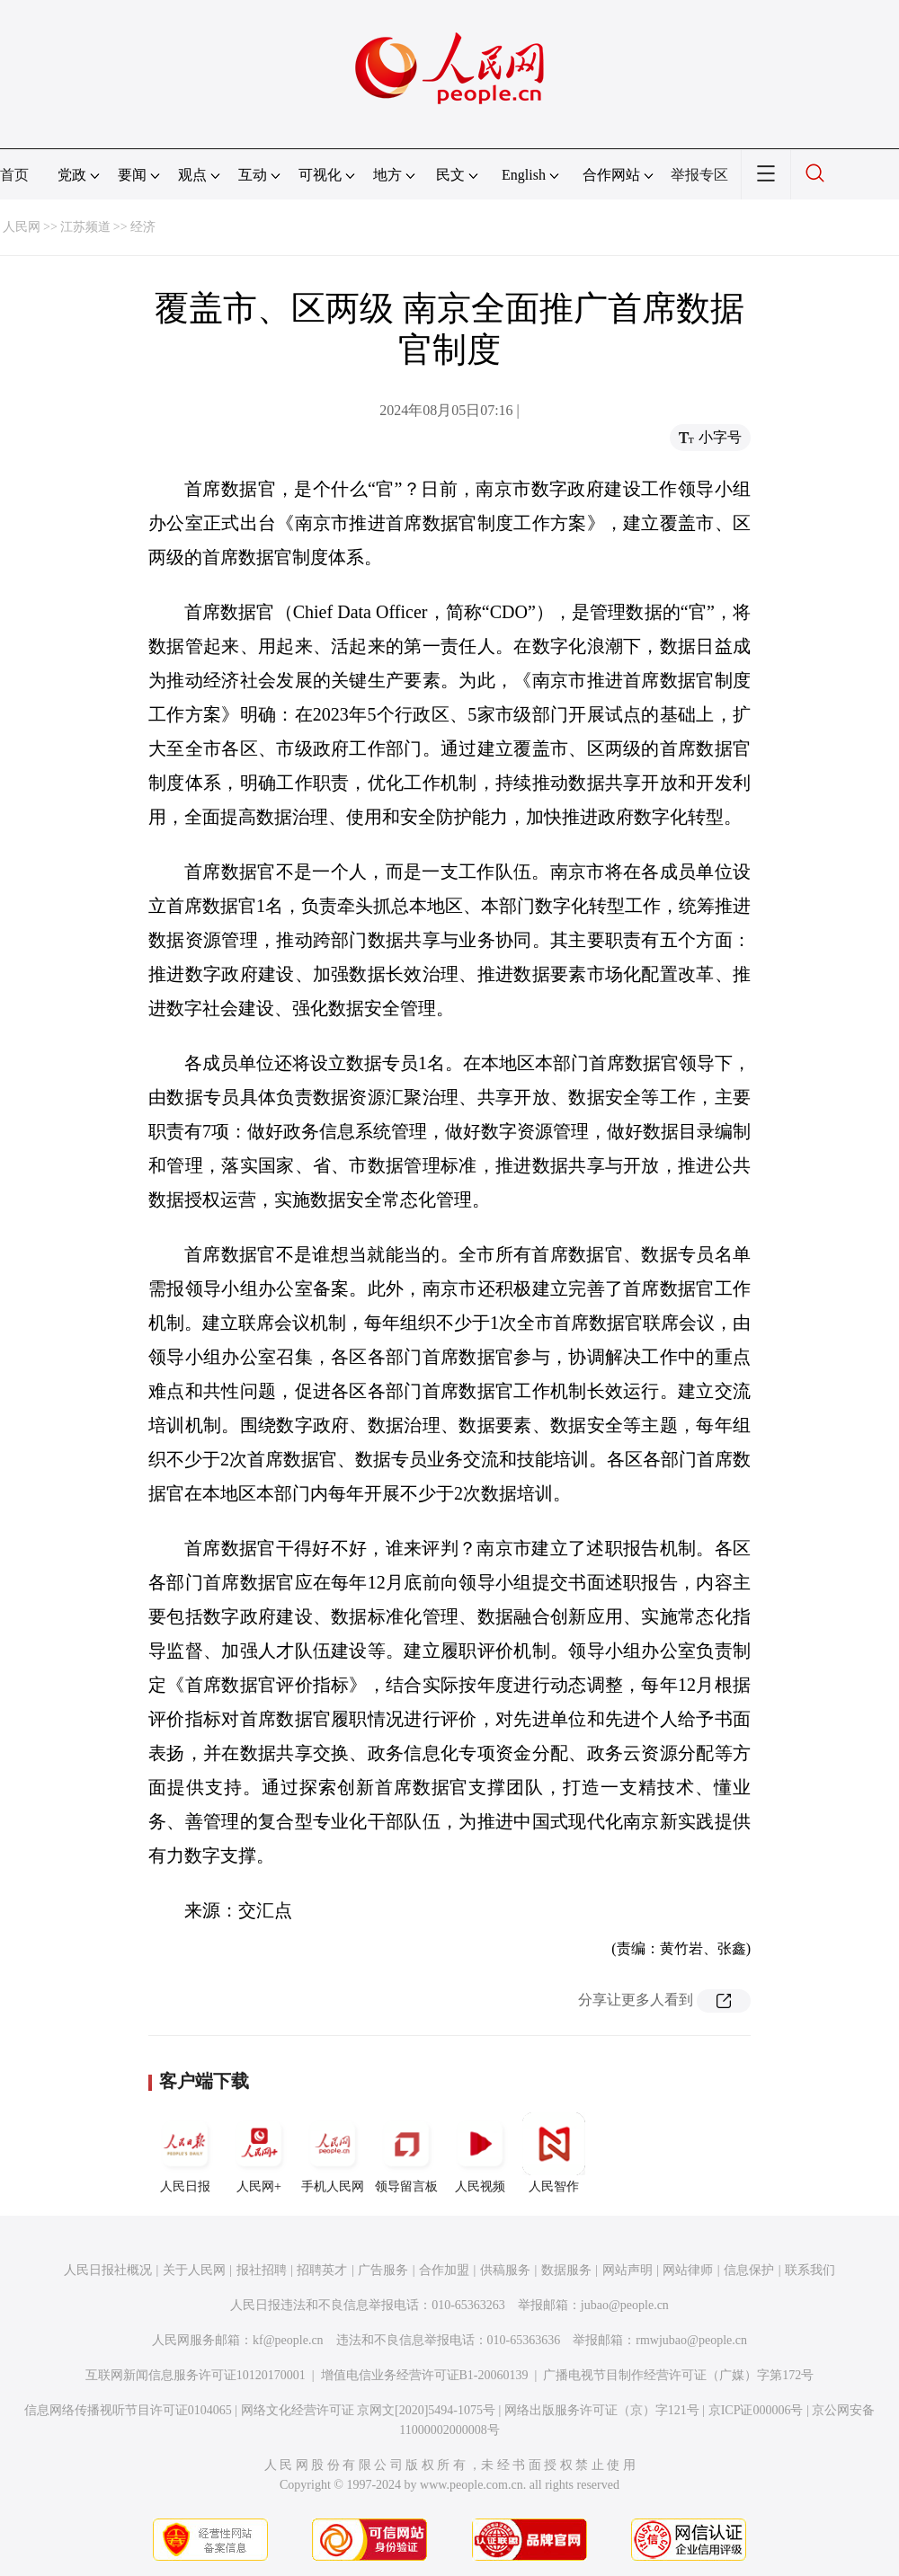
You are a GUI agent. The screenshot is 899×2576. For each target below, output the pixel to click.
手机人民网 (332, 2152)
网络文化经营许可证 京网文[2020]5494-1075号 (368, 2410)
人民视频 (480, 2152)
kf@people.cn (288, 2340)
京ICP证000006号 (756, 2410)
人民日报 (185, 2152)
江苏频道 (85, 227)
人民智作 (553, 2152)
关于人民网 (194, 2270)
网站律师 (688, 2270)
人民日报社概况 (108, 2270)
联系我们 (810, 2270)
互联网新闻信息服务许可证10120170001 (195, 2375)
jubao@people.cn (625, 2305)
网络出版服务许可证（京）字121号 (601, 2410)
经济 (143, 227)
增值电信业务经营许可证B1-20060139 (425, 2375)
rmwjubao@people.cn (691, 2340)
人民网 (21, 227)
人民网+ (258, 2152)
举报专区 (699, 174)
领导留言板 (406, 2152)
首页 (14, 174)
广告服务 (383, 2270)
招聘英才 (322, 2270)
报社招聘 (261, 2270)
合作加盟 (444, 2270)
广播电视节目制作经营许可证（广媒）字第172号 (678, 2375)
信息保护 (749, 2270)
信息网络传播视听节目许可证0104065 (128, 2410)
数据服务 (566, 2270)
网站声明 (627, 2270)
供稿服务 (505, 2270)
